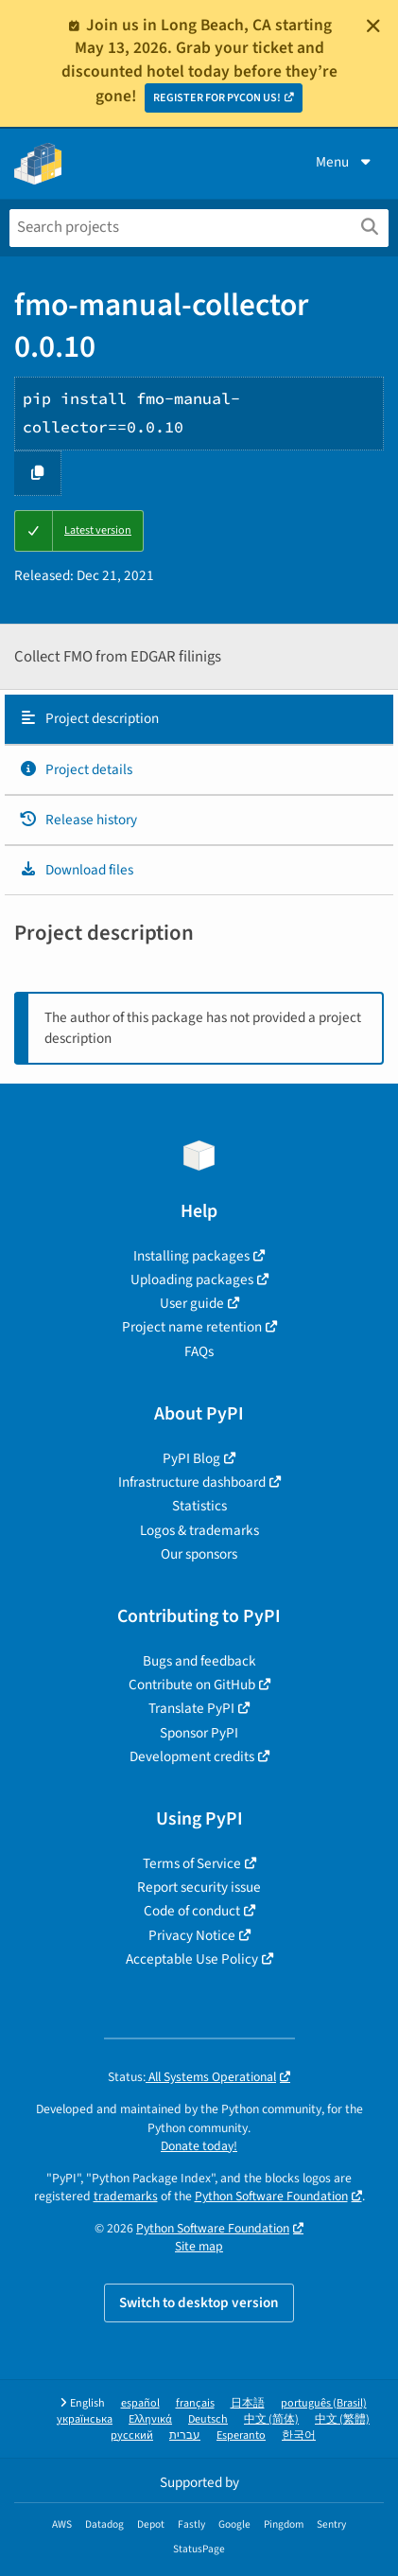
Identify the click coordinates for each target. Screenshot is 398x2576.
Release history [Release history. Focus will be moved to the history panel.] (78, 819)
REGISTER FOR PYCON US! (217, 98)
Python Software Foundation (271, 2196)
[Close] (373, 25)
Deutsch (208, 2419)
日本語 (248, 2403)
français (195, 2403)
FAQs (199, 1351)
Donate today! (199, 2146)
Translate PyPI (191, 1708)
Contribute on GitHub (192, 1684)
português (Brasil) (324, 2403)
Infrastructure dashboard (192, 1482)
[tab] (199, 719)
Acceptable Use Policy (192, 1959)
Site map (199, 2246)
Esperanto (241, 2435)
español (140, 2403)
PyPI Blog (191, 1458)
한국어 (299, 2435)
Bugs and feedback (199, 1660)
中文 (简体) (271, 2419)
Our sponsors (199, 1554)
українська (84, 2419)
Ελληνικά (150, 2419)
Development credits (192, 1756)
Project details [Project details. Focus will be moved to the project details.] (75, 769)
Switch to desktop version (199, 2302)
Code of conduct (192, 1910)
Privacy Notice (191, 1935)
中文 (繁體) (342, 2419)
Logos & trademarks (199, 1530)
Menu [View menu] (345, 161)
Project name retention (192, 1326)
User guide (192, 1303)
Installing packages (191, 1255)
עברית (184, 2435)
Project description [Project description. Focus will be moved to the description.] (89, 718)
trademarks (126, 2196)
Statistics (199, 1505)
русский (132, 2435)
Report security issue (199, 1887)
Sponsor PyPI (199, 1732)
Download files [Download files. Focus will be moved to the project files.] (76, 869)
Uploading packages (191, 1279)
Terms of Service (192, 1863)
